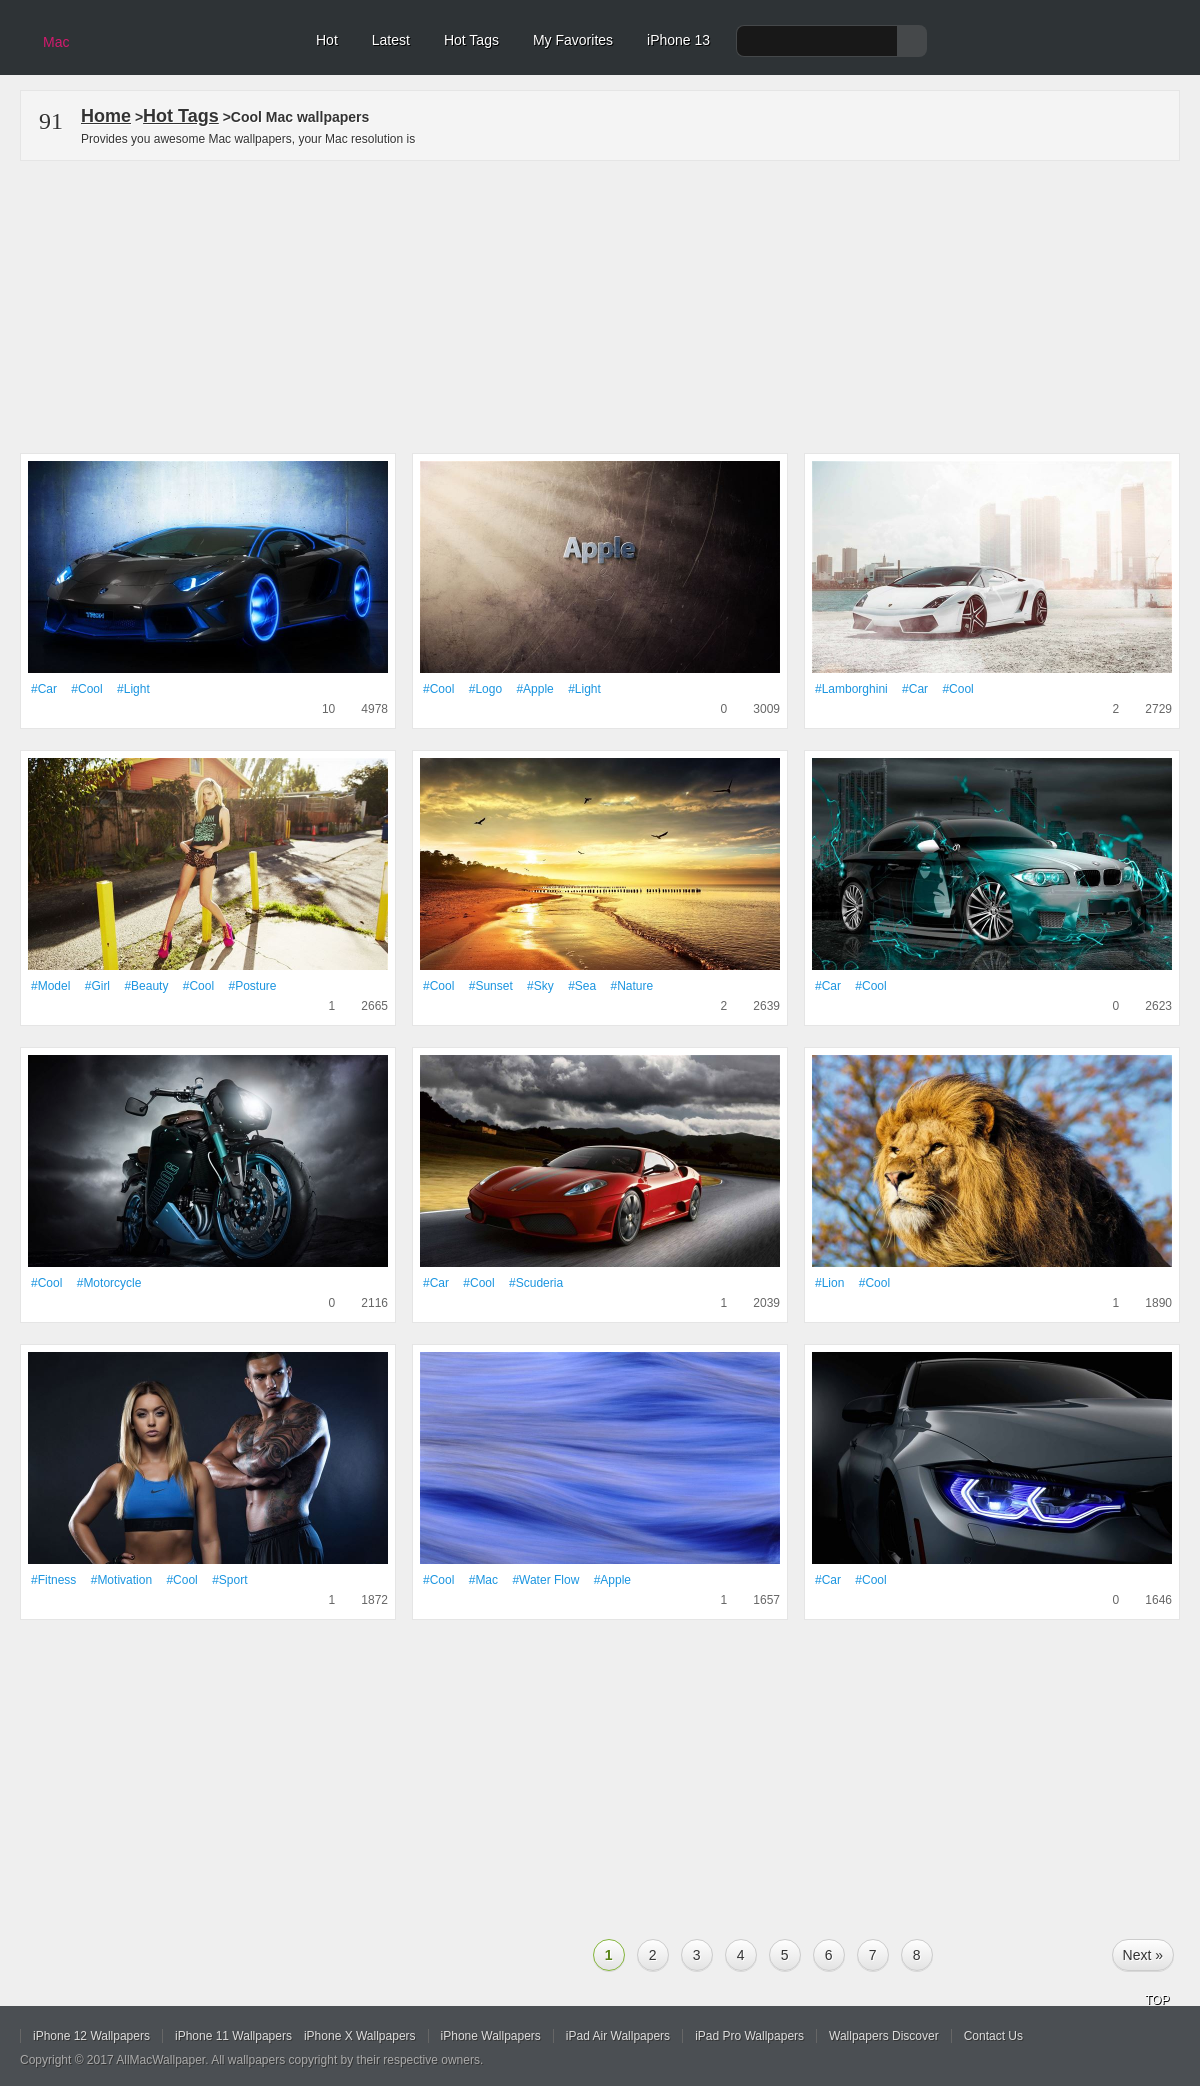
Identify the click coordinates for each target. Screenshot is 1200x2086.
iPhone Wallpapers (491, 2036)
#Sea (582, 986)
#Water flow (545, 1580)
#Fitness (53, 1580)
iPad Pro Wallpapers (749, 2036)
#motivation (121, 1580)
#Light (133, 689)
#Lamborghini (851, 689)
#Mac (483, 1580)
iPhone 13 (678, 40)
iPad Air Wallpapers (618, 2036)
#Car (44, 689)
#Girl (97, 986)
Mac (56, 42)
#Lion (829, 1283)
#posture (252, 986)
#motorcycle (109, 1283)
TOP (1157, 2000)
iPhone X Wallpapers (360, 2036)
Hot (327, 40)
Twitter (1077, 2040)
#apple (534, 689)
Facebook (1121, 2040)
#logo (485, 689)
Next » (1143, 1955)
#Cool (86, 689)
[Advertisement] (600, 304)
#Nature (632, 986)
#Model (50, 986)
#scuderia (536, 1283)
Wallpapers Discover (884, 2036)
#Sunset (491, 986)
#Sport (229, 1580)
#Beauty (146, 986)
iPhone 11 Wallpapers (233, 2036)
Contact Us (993, 2036)
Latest (391, 40)
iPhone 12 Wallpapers (91, 2036)
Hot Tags (471, 40)
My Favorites (573, 40)
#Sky (540, 986)
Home (106, 116)
